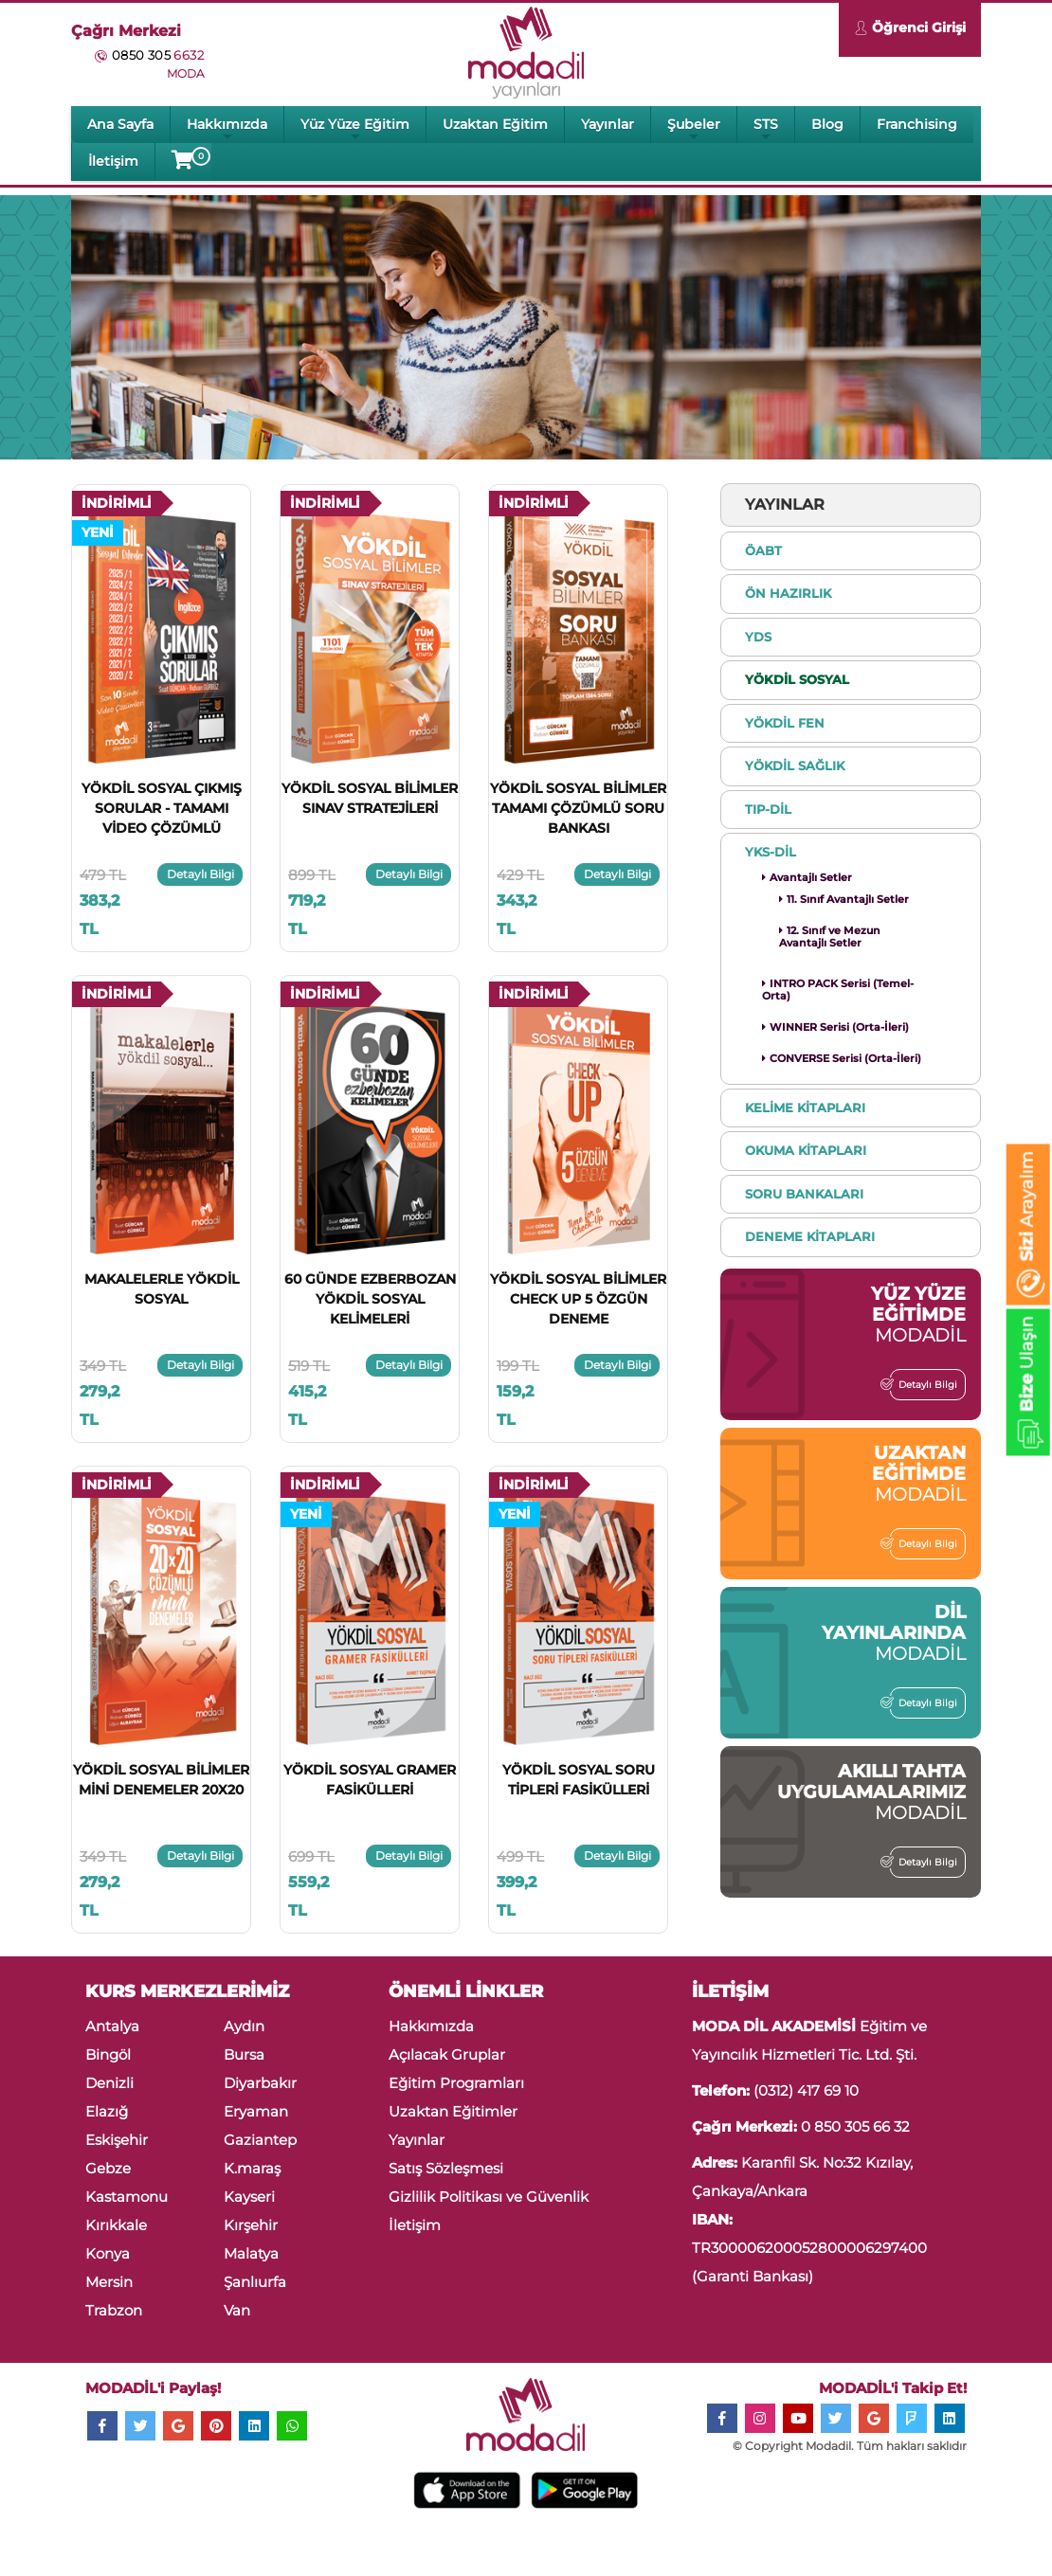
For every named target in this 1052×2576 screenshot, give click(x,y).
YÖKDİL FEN (785, 722)
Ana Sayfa (120, 124)
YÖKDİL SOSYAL (797, 679)
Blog (827, 124)
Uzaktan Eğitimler (453, 2111)
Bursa (244, 2054)
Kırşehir (251, 2225)
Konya (107, 2253)
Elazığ (106, 2111)
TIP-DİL (768, 809)
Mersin (109, 2282)
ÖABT (763, 550)
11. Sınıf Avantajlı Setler (844, 899)
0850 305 (158, 55)
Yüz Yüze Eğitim (354, 129)
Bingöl (108, 2054)
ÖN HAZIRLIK (788, 593)
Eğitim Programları (456, 2083)
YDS (758, 636)
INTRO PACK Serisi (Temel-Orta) (838, 989)
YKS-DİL (770, 851)
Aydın (244, 2026)
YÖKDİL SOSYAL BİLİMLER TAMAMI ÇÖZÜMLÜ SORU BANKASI (578, 808)
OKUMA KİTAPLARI (805, 1150)
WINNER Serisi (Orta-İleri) (835, 1027)
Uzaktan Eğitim (495, 124)
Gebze (108, 2168)
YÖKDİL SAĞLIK (794, 765)
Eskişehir (116, 2140)
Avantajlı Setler (807, 877)
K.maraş (252, 2168)
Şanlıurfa (255, 2282)
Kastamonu (126, 2197)
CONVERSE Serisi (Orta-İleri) (841, 1058)
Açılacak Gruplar (447, 2054)
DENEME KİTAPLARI (810, 1236)
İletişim (113, 161)
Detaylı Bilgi (200, 874)
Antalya (112, 2026)
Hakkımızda (227, 129)
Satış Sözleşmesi (446, 2168)
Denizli (109, 2083)
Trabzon (113, 2310)
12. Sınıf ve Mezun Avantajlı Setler (829, 936)
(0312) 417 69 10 (806, 2090)
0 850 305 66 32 (855, 2126)
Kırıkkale (116, 2225)
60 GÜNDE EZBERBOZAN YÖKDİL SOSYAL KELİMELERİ (370, 1298)
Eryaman (256, 2111)
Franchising (917, 124)
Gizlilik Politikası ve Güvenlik (489, 2197)
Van (237, 2310)
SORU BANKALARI (804, 1193)
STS (765, 129)
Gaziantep (260, 2140)
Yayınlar (607, 124)
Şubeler (693, 129)
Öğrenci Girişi (910, 30)
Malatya (251, 2253)
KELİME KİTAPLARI (805, 1107)
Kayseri (249, 2197)
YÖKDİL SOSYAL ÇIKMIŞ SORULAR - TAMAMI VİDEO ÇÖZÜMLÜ (162, 808)
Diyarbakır (260, 2083)
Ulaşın (1027, 1385)
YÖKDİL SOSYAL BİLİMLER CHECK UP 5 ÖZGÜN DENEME (578, 1298)
